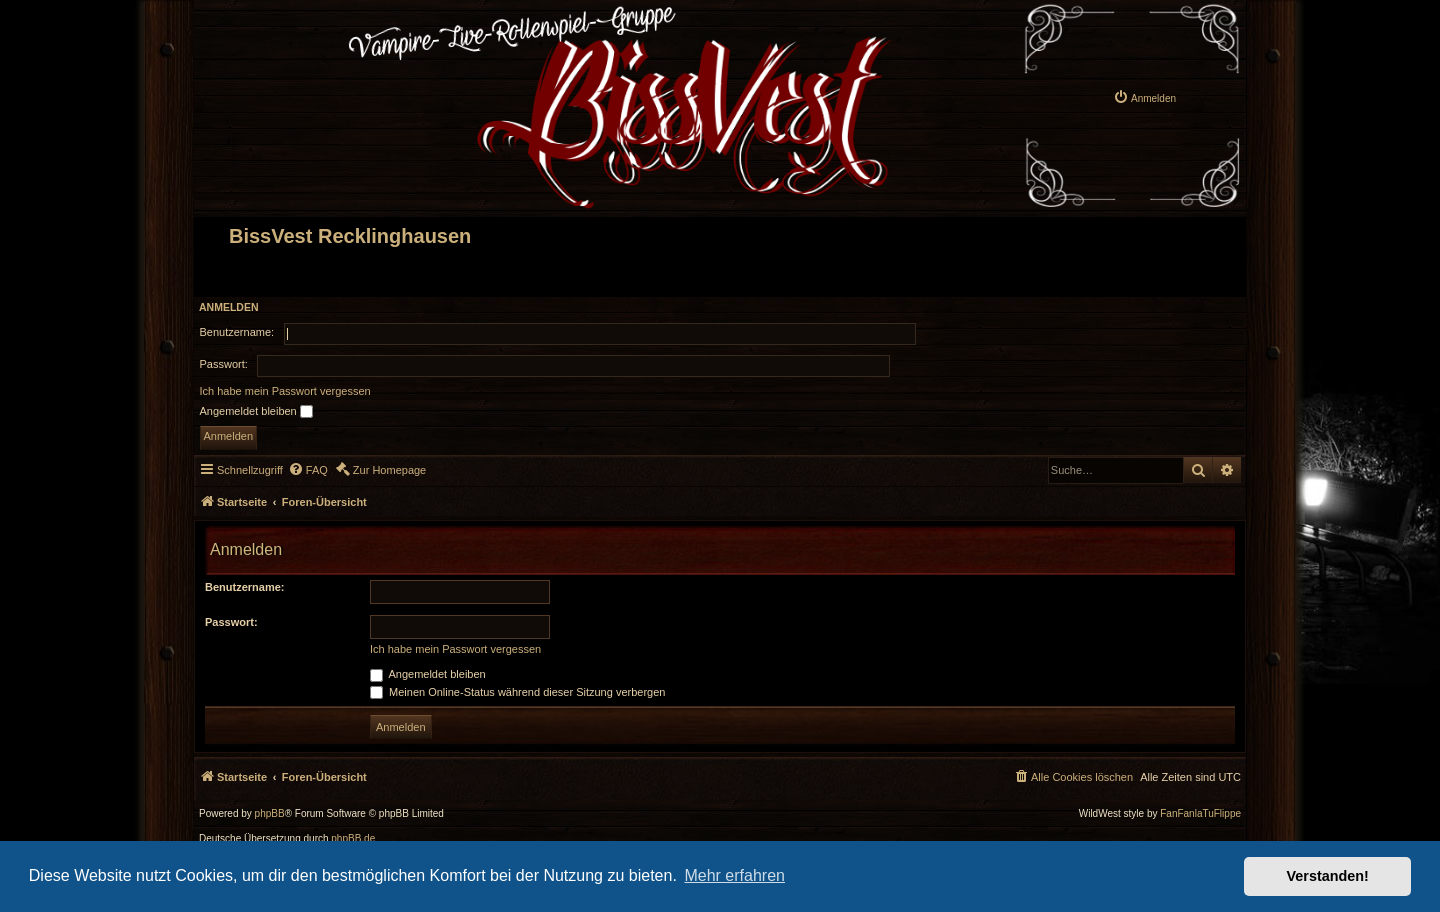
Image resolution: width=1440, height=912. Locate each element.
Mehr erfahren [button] (734, 875)
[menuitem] (1144, 97)
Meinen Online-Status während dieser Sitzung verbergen (517, 692)
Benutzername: (244, 587)
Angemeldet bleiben (256, 412)
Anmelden (229, 307)
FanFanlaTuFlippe (1200, 814)
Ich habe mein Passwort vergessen (285, 391)
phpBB (270, 814)
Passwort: (231, 622)
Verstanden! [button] (1328, 876)
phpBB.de (353, 839)
